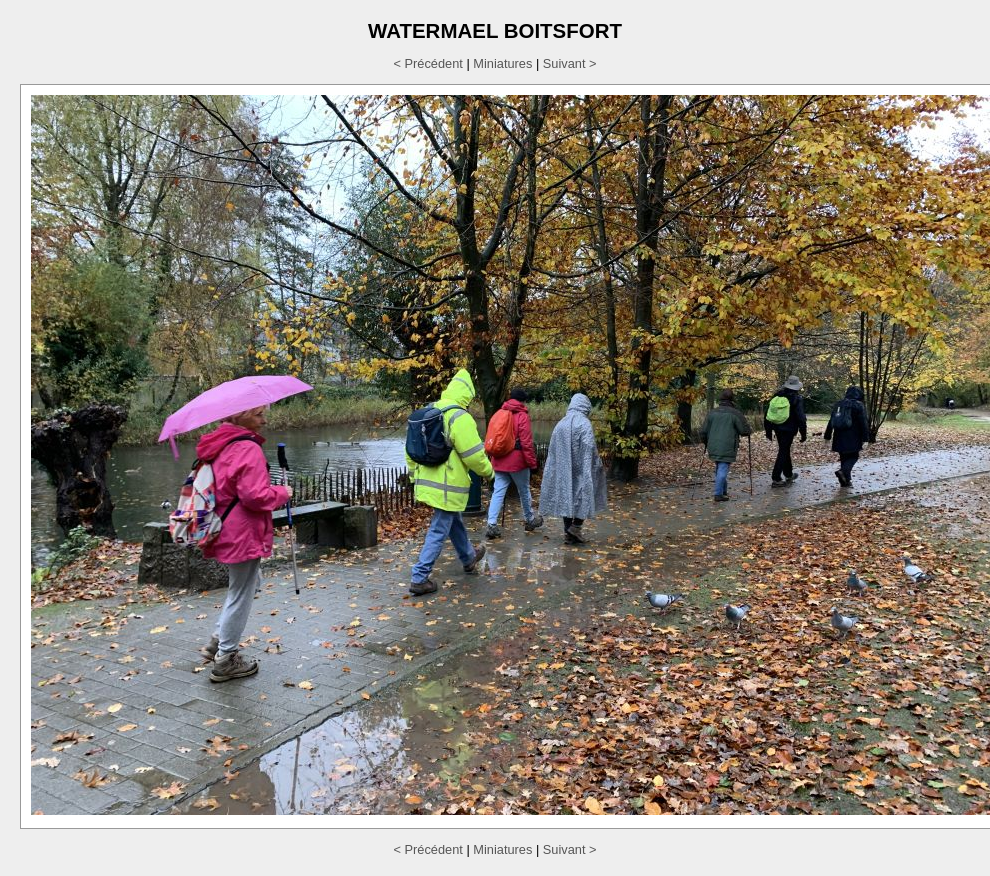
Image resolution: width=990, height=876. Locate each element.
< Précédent (428, 63)
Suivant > (570, 63)
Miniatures (502, 63)
